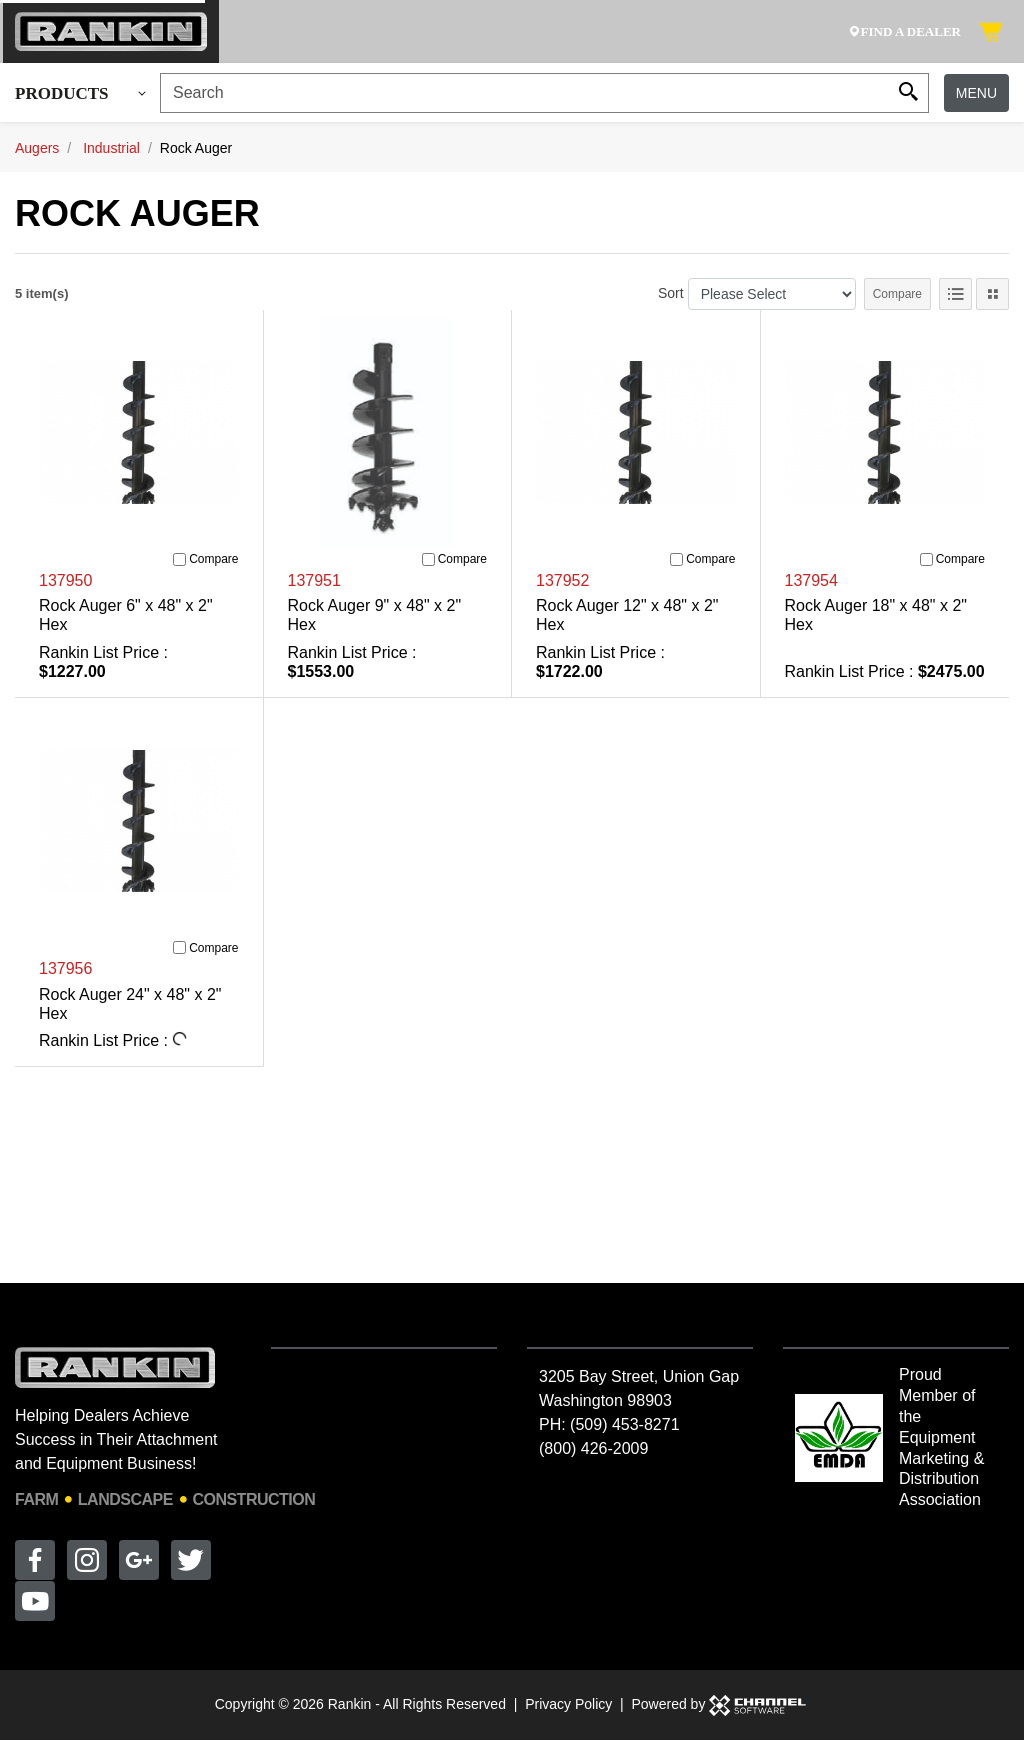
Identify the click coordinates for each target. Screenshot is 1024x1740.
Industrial (111, 148)
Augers (37, 148)
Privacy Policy (568, 1704)
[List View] (955, 294)
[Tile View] (992, 294)
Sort (671, 293)
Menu (976, 93)
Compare (897, 294)
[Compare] (179, 559)
